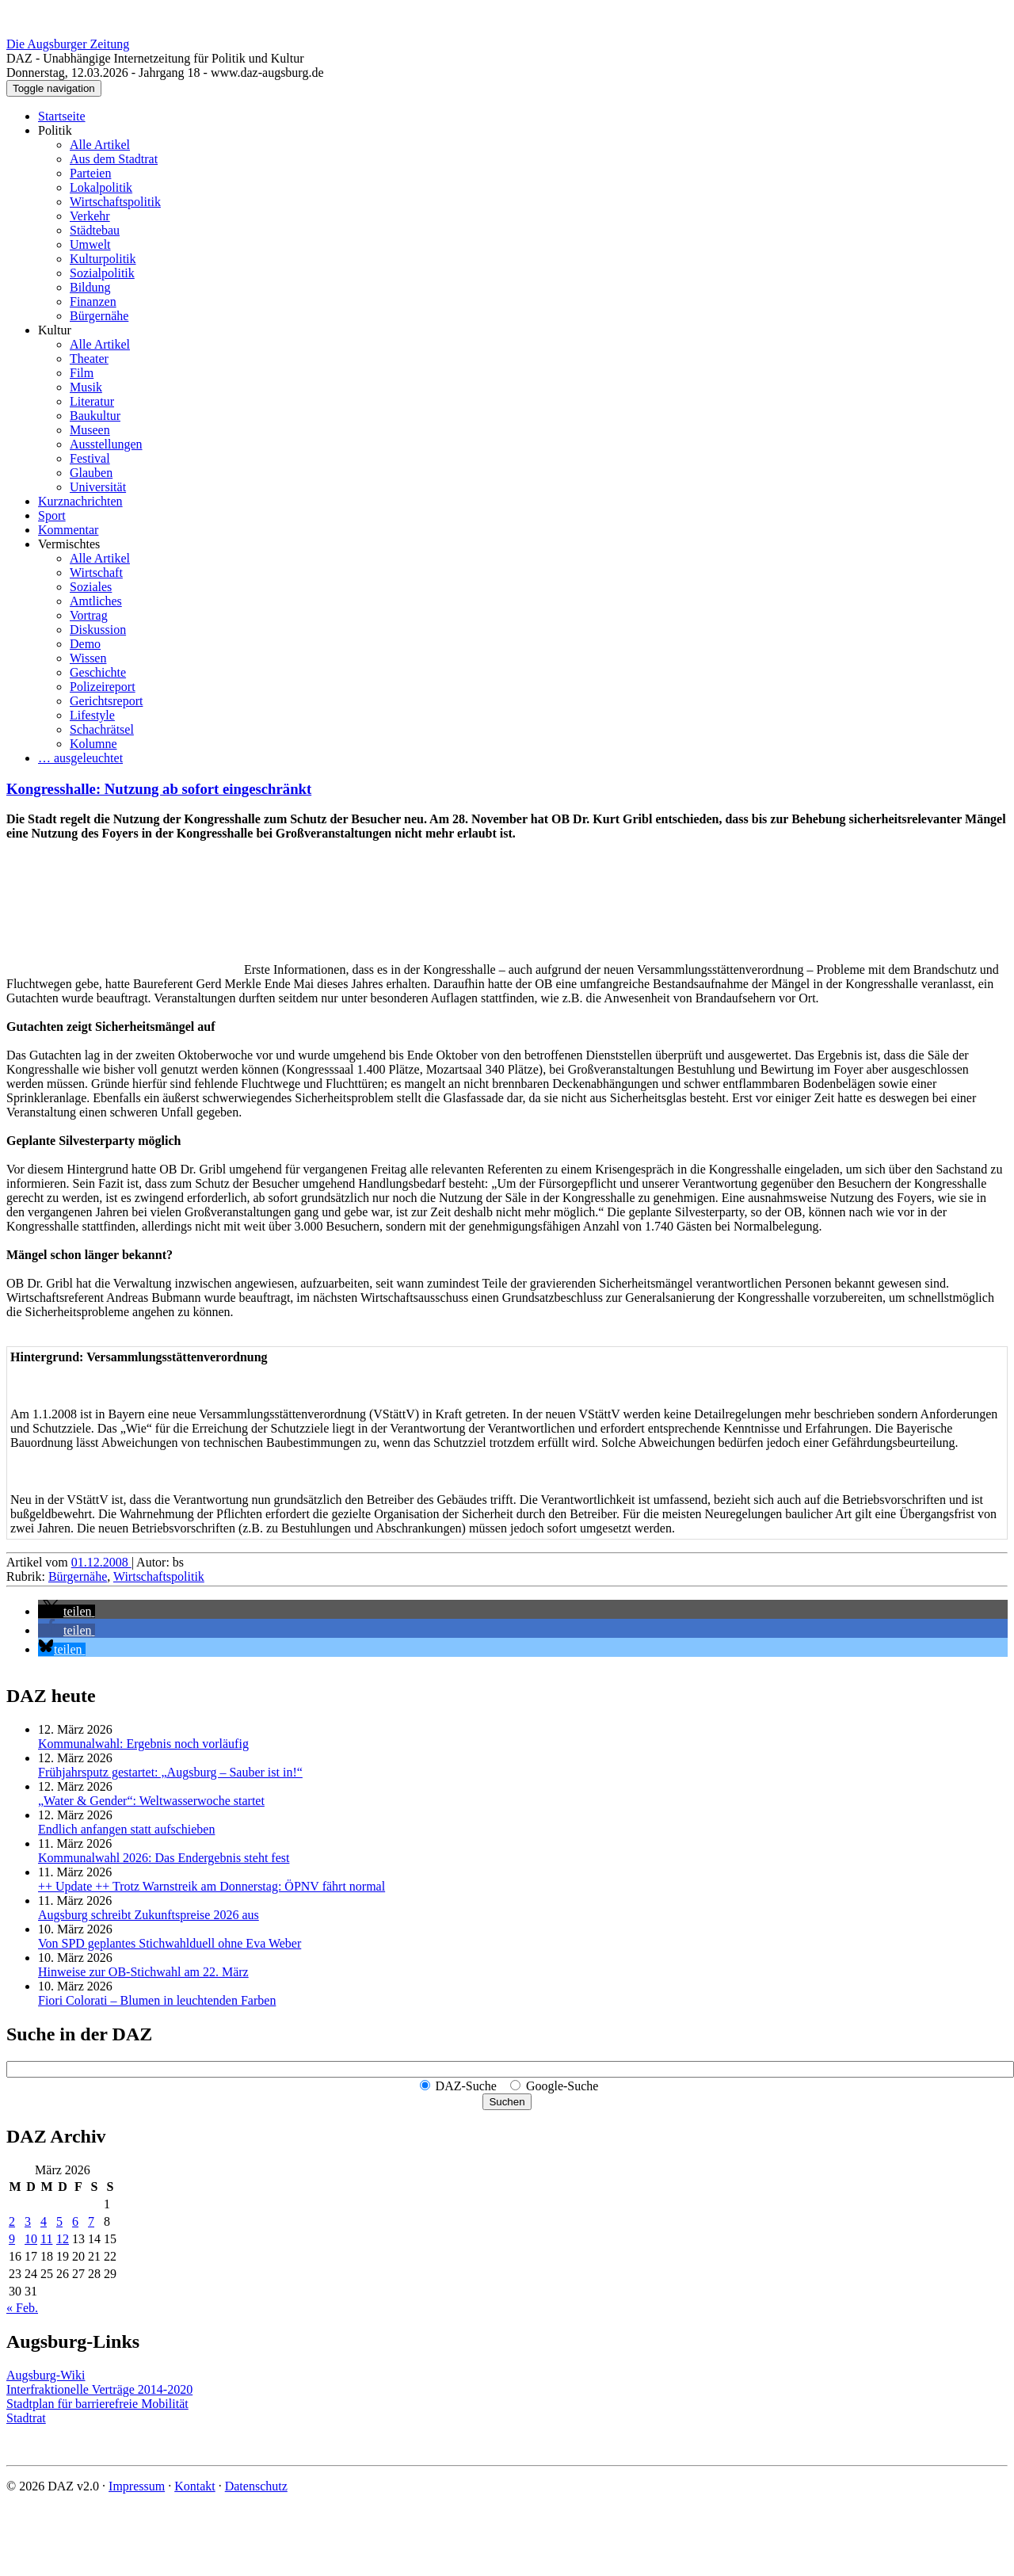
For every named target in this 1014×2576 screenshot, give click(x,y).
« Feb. (22, 2308)
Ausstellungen (106, 444)
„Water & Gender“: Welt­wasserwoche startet (151, 1800)
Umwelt (90, 244)
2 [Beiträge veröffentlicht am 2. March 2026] (12, 2221)
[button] (66, 1611)
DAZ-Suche (466, 2086)
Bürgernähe (99, 315)
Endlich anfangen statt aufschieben (126, 1829)
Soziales (91, 586)
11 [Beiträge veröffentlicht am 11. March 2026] (46, 2239)
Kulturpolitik (103, 258)
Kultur (54, 330)
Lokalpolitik (101, 187)
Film (81, 373)
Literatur (92, 401)
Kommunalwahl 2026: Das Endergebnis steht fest (163, 1857)
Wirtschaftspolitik (115, 201)
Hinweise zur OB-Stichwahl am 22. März (143, 1972)
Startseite (62, 116)
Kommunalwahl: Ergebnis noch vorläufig (143, 1743)
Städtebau (95, 230)
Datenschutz (256, 2486)
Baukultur (95, 415)
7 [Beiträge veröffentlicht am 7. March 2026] (91, 2221)
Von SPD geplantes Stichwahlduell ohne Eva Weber (169, 1943)
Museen (90, 430)
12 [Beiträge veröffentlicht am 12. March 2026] (62, 2239)
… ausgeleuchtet (80, 758)
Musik (86, 387)
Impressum (137, 2486)
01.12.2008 (101, 1562)
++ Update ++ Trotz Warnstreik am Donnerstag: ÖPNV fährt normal (211, 1886)
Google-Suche (562, 2086)
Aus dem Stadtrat (114, 159)
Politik (55, 130)
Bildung (90, 287)
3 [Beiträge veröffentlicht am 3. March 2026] (28, 2221)
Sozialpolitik (102, 273)
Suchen (506, 2102)
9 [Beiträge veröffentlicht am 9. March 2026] (12, 2239)
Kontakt (194, 2486)
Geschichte (98, 672)
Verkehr (90, 216)
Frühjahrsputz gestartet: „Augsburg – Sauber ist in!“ (170, 1772)
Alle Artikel (100, 144)
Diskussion (98, 629)
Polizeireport (102, 686)
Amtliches (96, 601)
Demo (85, 644)
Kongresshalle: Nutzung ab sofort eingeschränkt (158, 788)
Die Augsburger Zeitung (67, 44)
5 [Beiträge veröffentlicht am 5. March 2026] (59, 2221)
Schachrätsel (102, 729)
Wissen (88, 658)
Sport (52, 515)
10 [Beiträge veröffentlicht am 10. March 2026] (31, 2239)
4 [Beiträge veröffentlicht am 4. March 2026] (43, 2221)
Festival (90, 458)
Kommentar (68, 529)
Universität (98, 487)
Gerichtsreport (106, 701)
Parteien (90, 173)
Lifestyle (92, 715)
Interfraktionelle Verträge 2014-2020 (99, 2389)
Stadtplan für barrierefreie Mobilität (97, 2403)
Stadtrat (26, 2418)
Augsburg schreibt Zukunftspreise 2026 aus (148, 1915)
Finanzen (93, 301)
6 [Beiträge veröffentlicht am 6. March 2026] (75, 2221)
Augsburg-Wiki (46, 2375)
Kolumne (93, 743)
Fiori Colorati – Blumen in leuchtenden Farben (157, 2000)
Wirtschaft (96, 572)
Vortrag (89, 615)
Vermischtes (69, 544)
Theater (89, 358)
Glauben (91, 472)
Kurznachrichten (80, 501)
